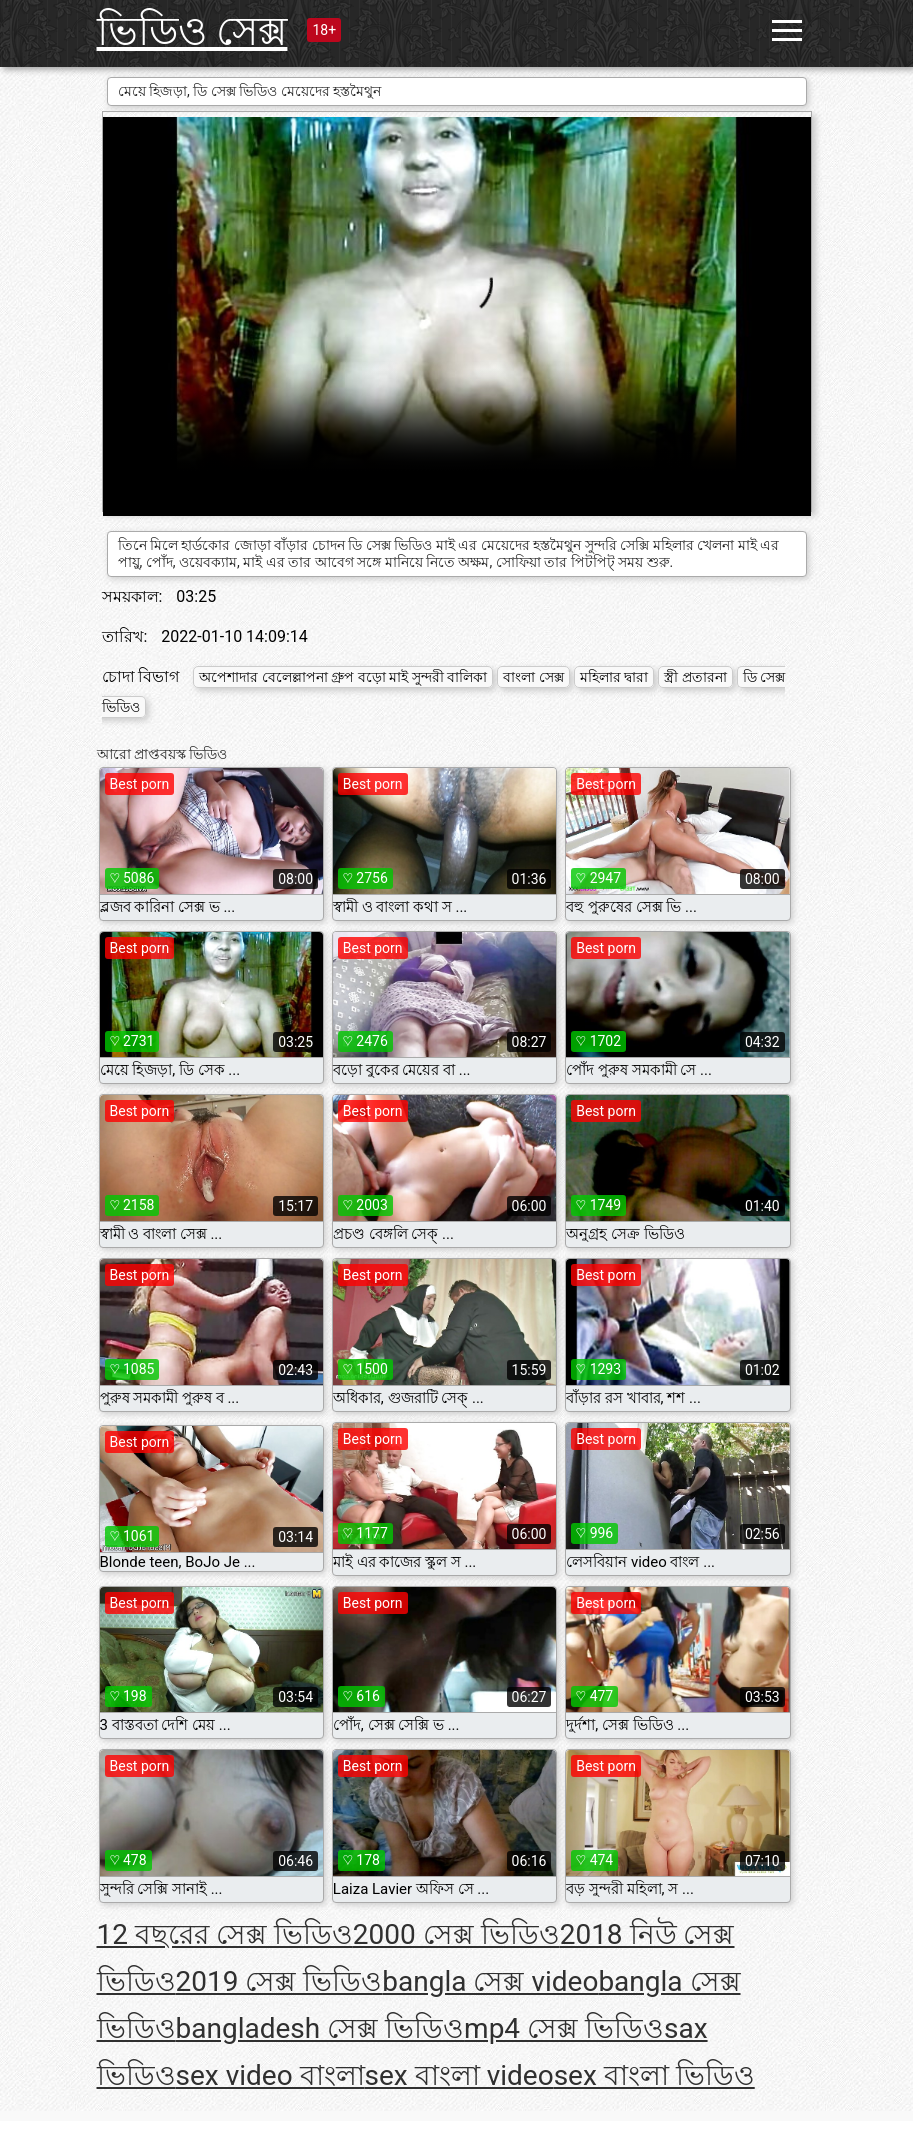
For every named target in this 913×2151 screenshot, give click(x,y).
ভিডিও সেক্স (192, 31)
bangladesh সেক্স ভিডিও (320, 2028)
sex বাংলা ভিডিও (654, 2075)
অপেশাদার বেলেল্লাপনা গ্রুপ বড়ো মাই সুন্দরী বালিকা (343, 677)
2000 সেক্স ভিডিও (456, 1934)
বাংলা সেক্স (533, 677)
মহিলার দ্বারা (614, 677)
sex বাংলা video (459, 2075)
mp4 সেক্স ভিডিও (564, 2028)
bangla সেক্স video (490, 1981)
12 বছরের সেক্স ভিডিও (225, 1934)
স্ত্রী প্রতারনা (695, 677)
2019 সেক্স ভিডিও (279, 1981)
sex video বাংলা (270, 2075)
